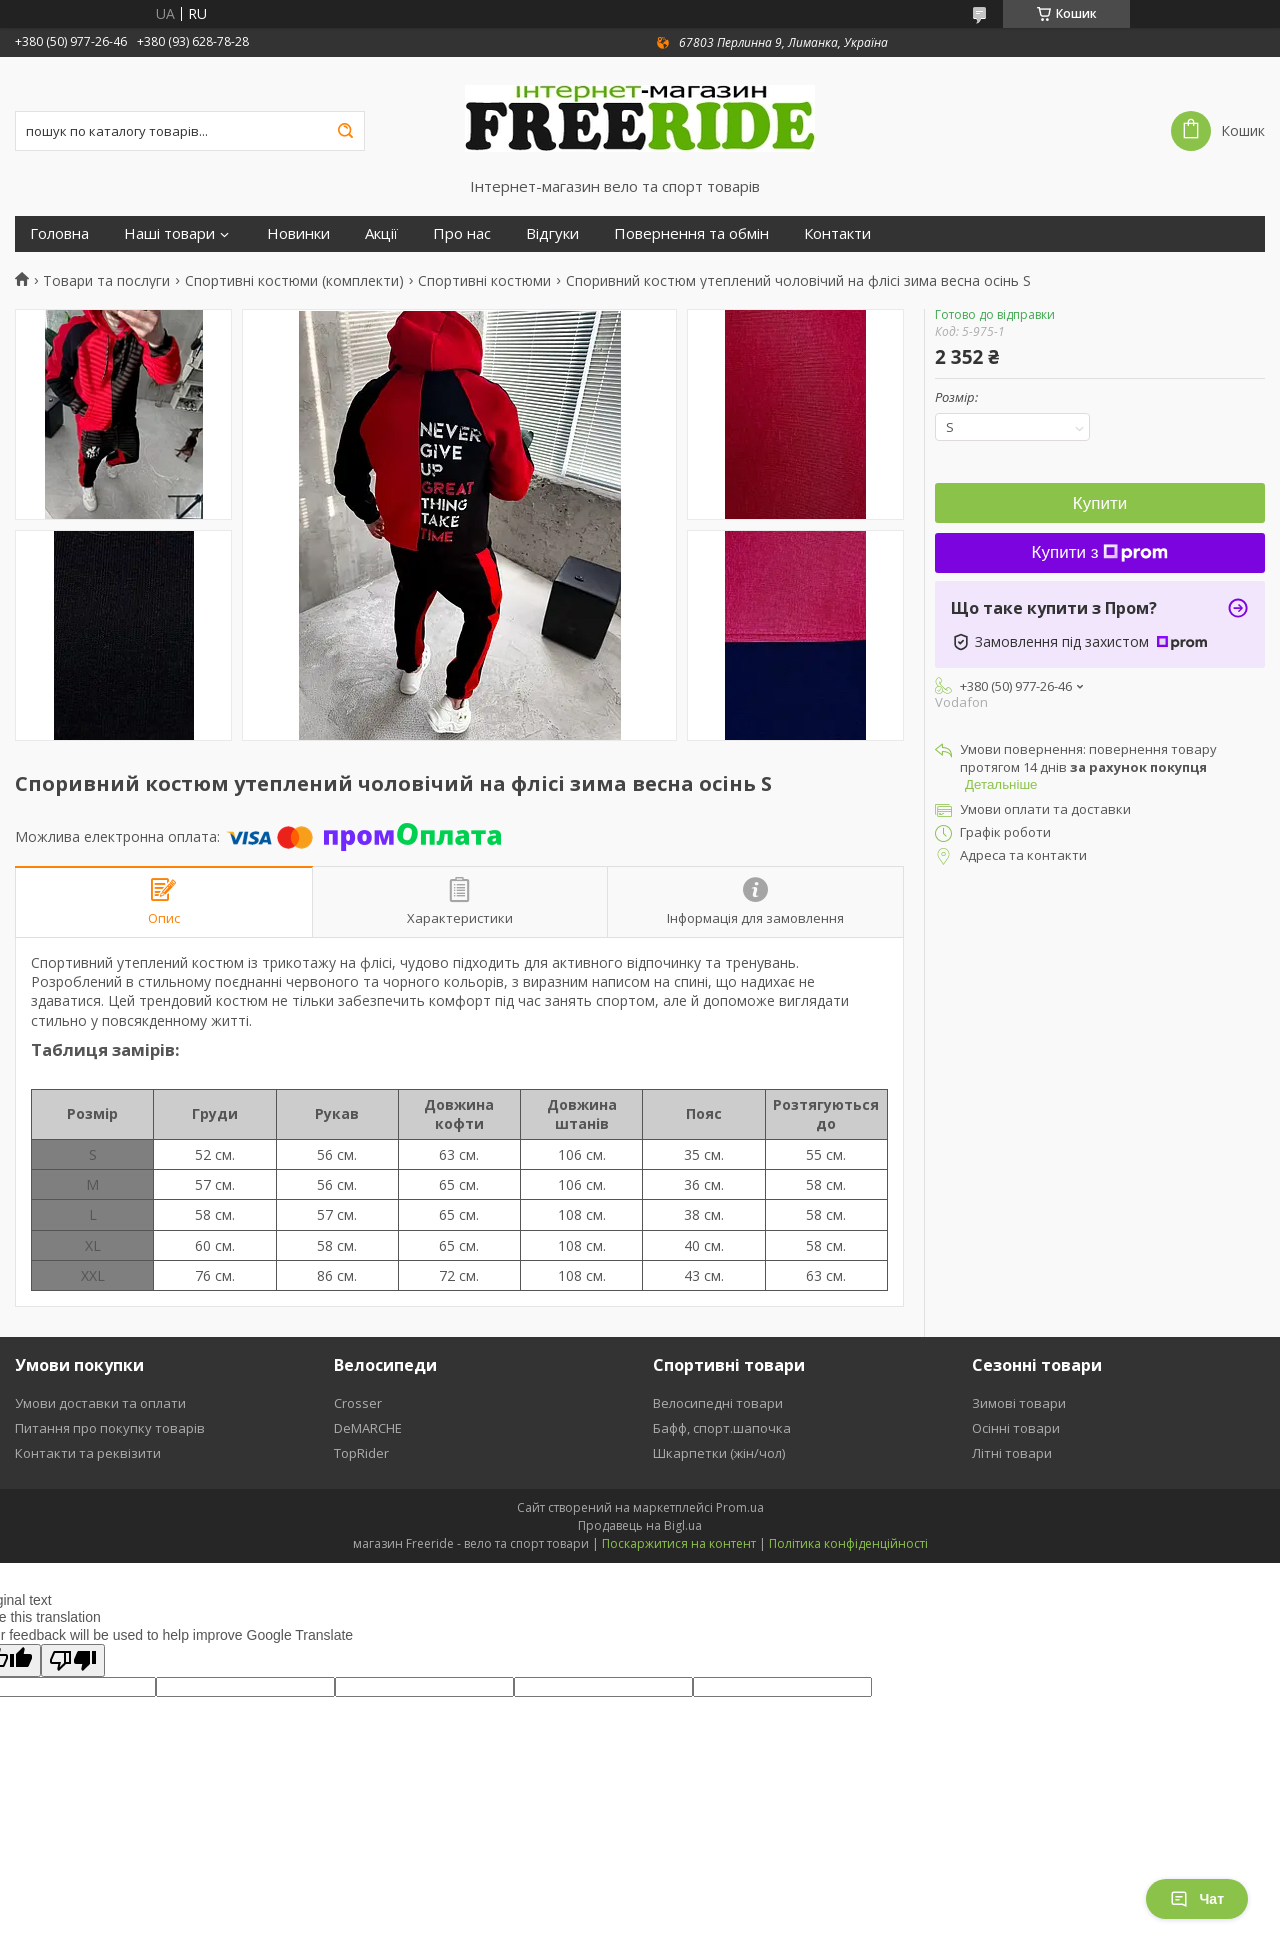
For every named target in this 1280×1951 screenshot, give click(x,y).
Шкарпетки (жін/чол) (719, 1453)
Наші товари (169, 233)
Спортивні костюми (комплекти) (294, 281)
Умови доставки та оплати (100, 1403)
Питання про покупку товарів (110, 1428)
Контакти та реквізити (88, 1453)
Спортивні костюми (484, 281)
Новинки (298, 233)
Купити (1100, 503)
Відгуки (552, 233)
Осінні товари (1016, 1428)
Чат (1197, 1899)
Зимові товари (1019, 1403)
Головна (59, 233)
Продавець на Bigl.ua (640, 1525)
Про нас (462, 233)
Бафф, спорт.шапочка (722, 1428)
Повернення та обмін (691, 233)
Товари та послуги (106, 281)
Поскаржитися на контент (679, 1543)
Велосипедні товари (718, 1403)
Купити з (1100, 552)
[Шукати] (345, 131)
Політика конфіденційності (848, 1543)
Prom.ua (740, 1507)
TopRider (361, 1453)
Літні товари (1012, 1453)
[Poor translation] (73, 1660)
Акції (381, 233)
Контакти (837, 233)
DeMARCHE (368, 1428)
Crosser (358, 1403)
